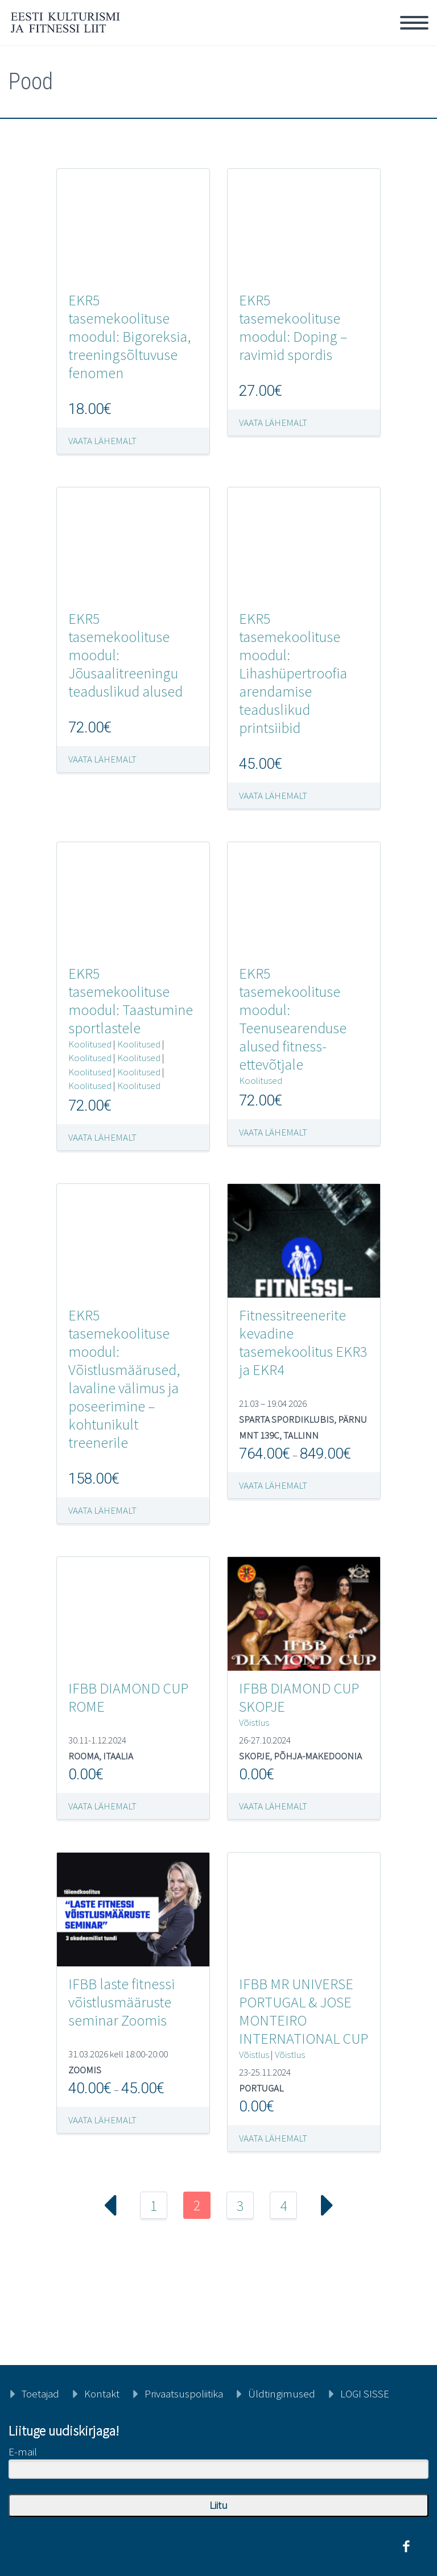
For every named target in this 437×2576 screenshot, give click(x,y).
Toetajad (40, 2393)
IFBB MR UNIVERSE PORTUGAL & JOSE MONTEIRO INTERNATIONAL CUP (303, 2011)
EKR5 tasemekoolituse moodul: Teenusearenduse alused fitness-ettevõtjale (293, 1019)
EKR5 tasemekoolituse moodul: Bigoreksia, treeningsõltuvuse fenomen (129, 336)
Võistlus (254, 1722)
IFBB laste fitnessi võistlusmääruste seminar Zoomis (121, 2002)
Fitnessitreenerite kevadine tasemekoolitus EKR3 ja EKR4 (303, 1342)
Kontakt (101, 2393)
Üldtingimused (281, 2393)
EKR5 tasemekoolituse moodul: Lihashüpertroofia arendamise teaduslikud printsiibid (293, 673)
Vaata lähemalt (102, 440)
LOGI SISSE (364, 2393)
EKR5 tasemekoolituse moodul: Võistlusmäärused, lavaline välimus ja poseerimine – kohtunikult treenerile (124, 1379)
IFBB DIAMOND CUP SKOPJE (299, 1697)
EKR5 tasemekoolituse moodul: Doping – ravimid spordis (293, 327)
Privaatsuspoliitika (184, 2393)
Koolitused (90, 1044)
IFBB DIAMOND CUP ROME (128, 1697)
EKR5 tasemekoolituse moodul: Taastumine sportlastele (130, 1000)
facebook (405, 2546)
